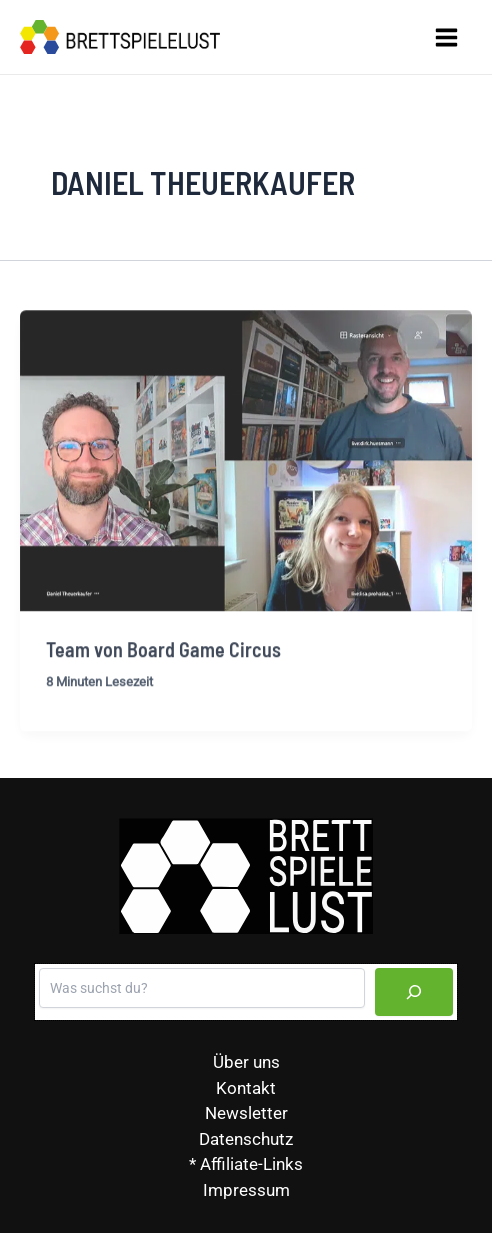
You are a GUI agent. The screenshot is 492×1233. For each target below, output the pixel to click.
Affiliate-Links (251, 1164)
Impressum (246, 1190)
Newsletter (246, 1113)
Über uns (246, 1062)
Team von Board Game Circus (163, 655)
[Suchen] (414, 992)
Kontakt (246, 1088)
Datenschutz (246, 1139)
